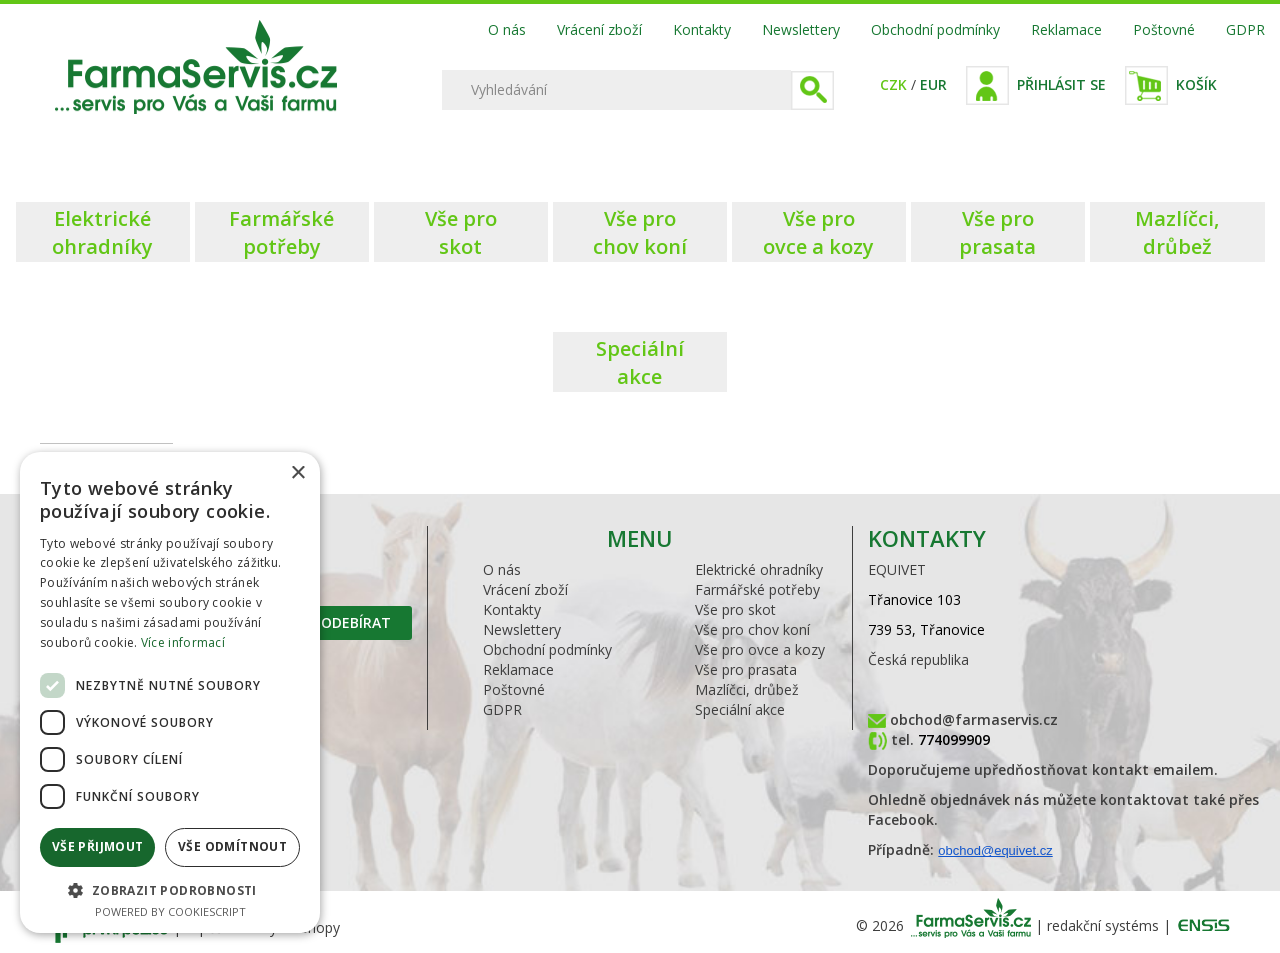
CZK (893, 84)
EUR (933, 84)
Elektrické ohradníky (759, 569)
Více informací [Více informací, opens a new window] (183, 642)
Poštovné (1164, 29)
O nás (507, 29)
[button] (170, 889)
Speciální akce (740, 709)
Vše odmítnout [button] (232, 846)
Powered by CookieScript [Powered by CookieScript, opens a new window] (170, 911)
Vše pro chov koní (752, 629)
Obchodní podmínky (935, 29)
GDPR (1245, 29)
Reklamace (1066, 29)
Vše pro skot (735, 609)
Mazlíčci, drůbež (747, 689)
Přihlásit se (1061, 84)
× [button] (297, 473)
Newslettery (801, 29)
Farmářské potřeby (757, 589)
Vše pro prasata (746, 669)
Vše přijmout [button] (98, 846)
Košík (1196, 84)
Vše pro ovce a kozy (760, 649)
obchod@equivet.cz (995, 850)
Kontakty (702, 29)
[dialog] (170, 692)
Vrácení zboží (599, 29)
